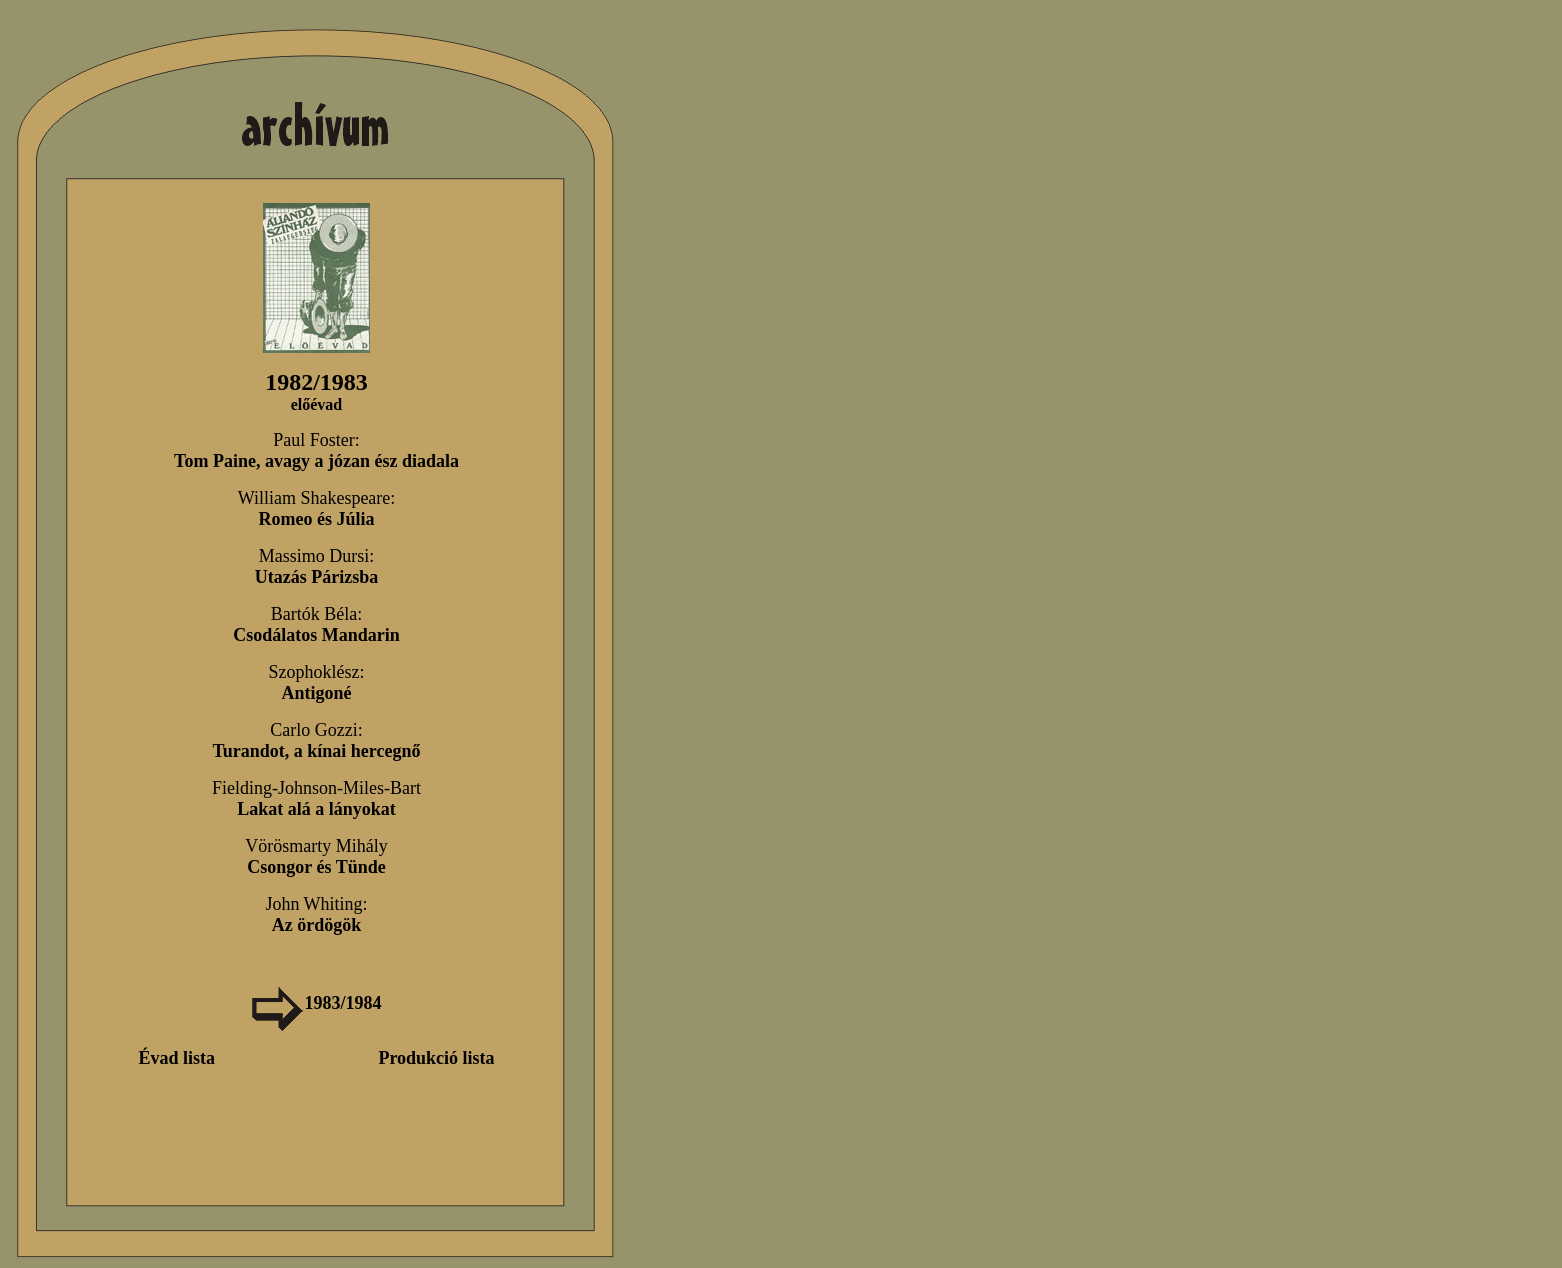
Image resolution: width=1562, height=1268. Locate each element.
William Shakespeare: (317, 508)
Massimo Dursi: (316, 566)
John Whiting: (316, 914)
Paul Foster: (316, 450)
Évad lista (176, 1058)
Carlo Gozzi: (316, 740)
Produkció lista (436, 1058)
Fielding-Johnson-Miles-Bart (316, 798)
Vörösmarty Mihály (316, 856)
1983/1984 (316, 1003)
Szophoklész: (317, 682)
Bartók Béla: (316, 624)
